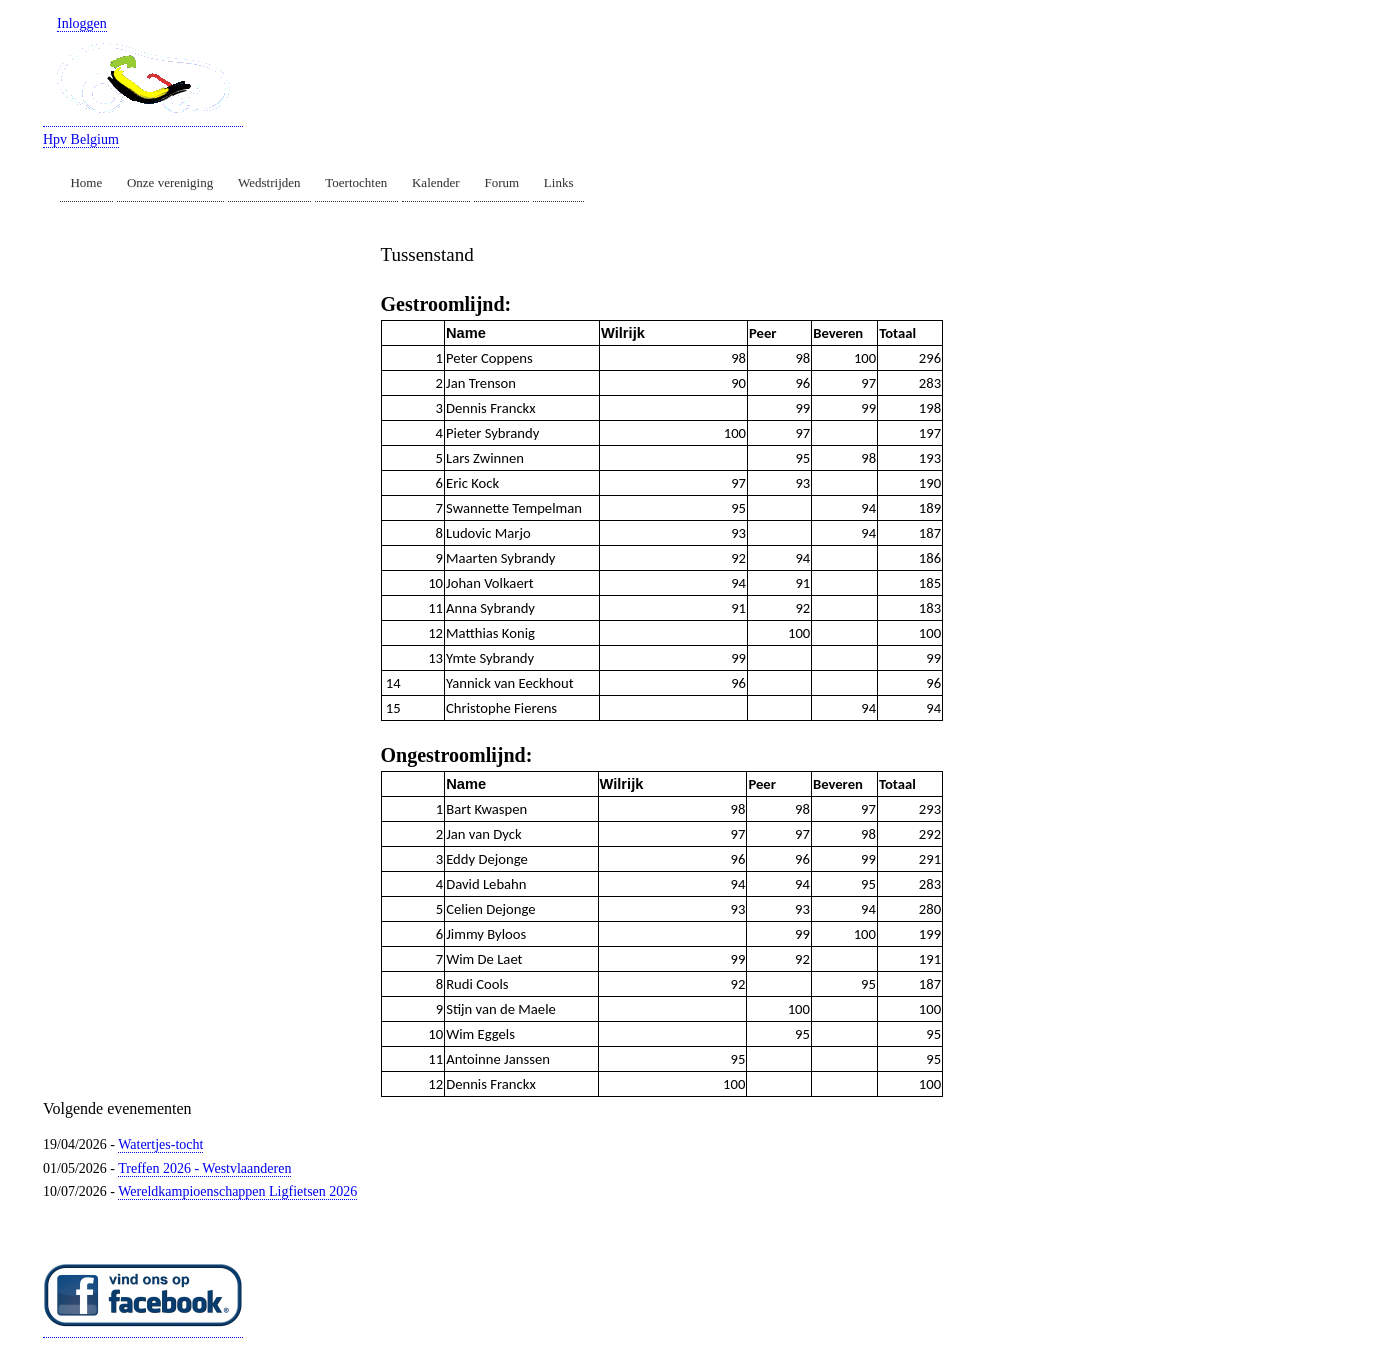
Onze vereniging (170, 182)
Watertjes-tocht (160, 1144)
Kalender (436, 182)
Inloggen (82, 23)
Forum (501, 182)
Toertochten (356, 182)
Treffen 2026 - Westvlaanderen (204, 1168)
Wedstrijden (269, 182)
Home (86, 182)
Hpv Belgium (81, 139)
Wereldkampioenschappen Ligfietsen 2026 (237, 1191)
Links (559, 182)
